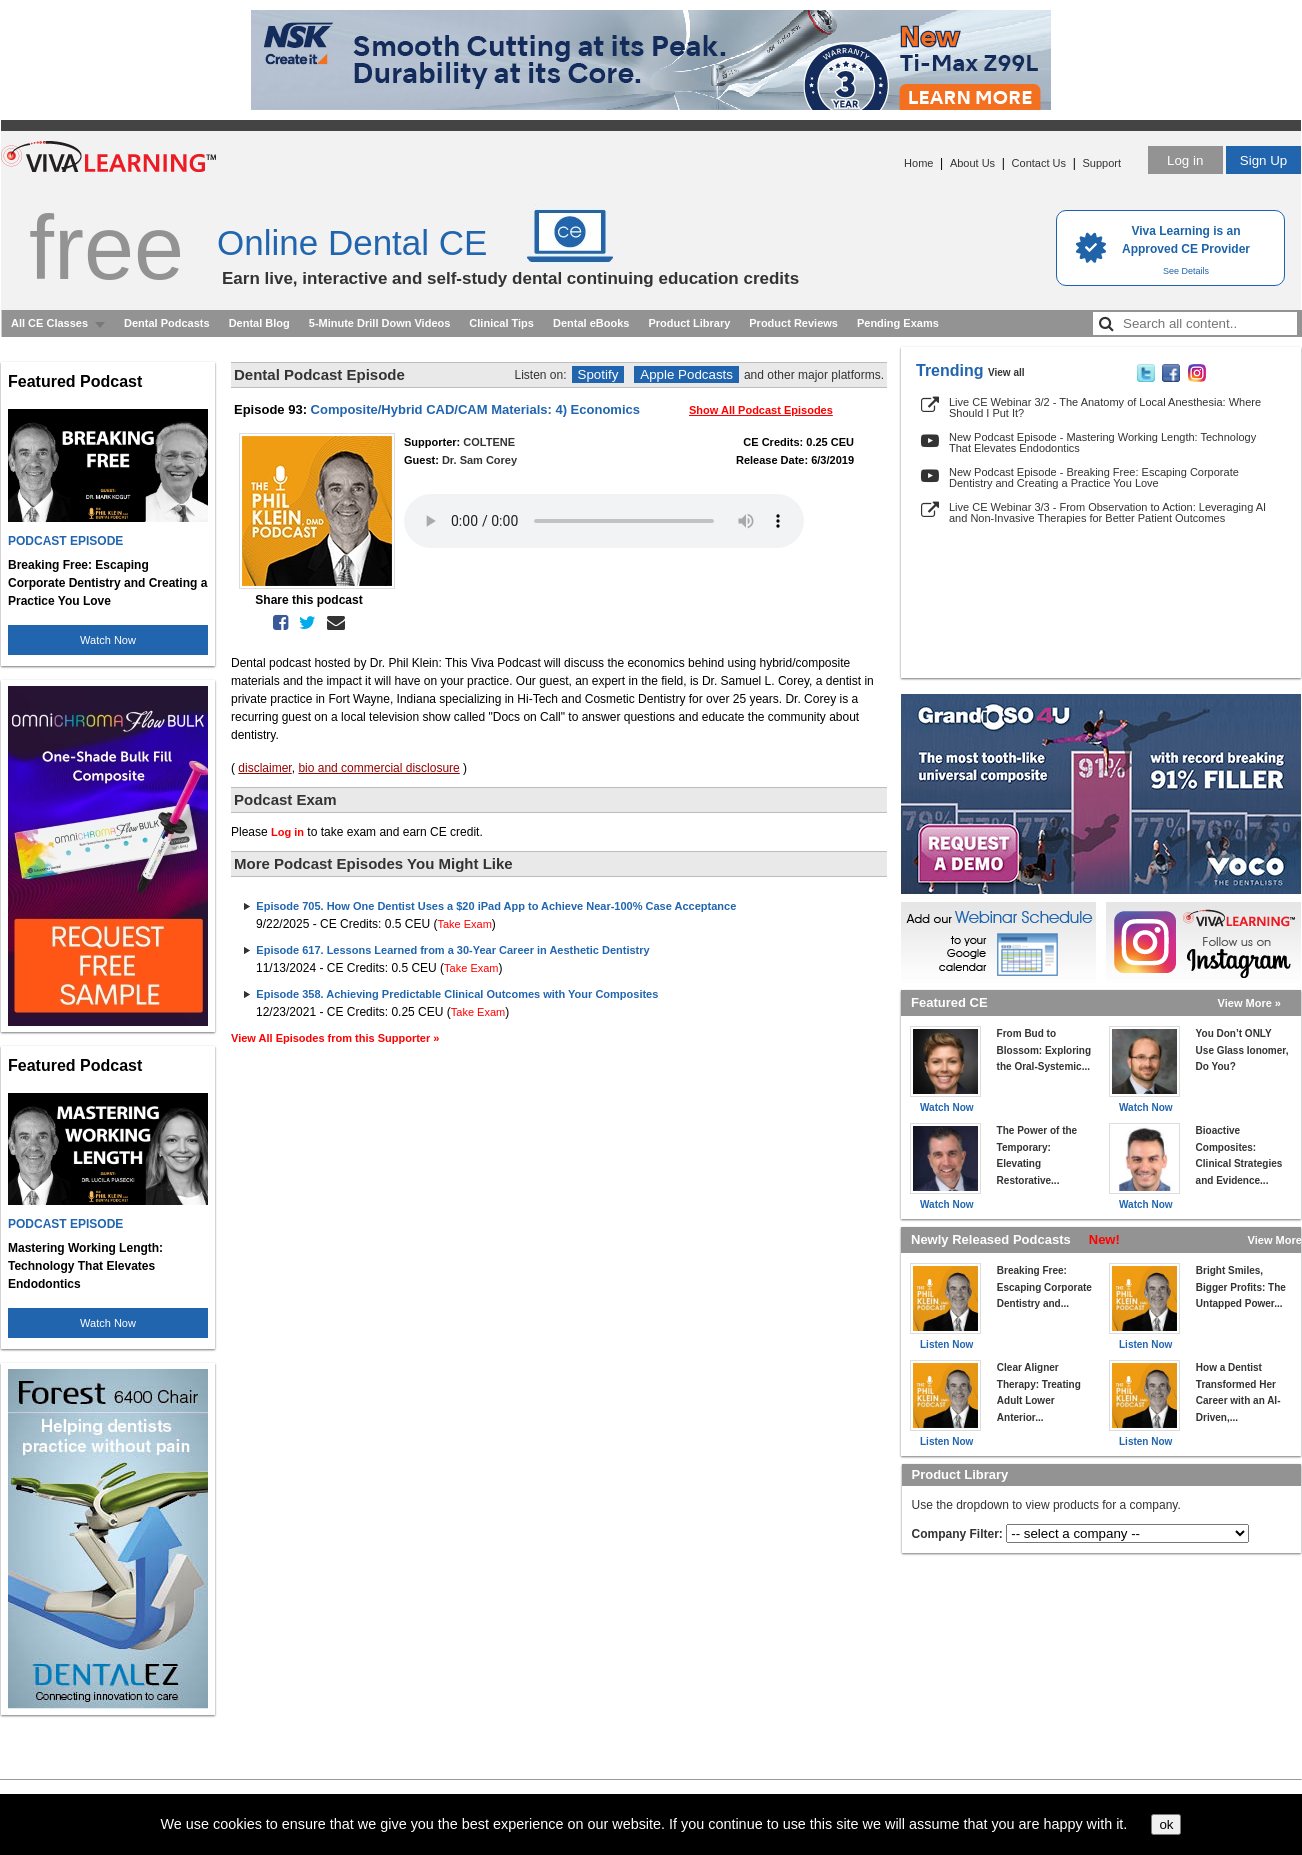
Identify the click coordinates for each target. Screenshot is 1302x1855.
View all (1006, 372)
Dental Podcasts (167, 323)
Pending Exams (898, 323)
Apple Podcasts (686, 374)
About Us (972, 163)
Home (918, 163)
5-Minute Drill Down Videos (380, 323)
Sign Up (1263, 160)
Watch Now (108, 640)
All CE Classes (49, 323)
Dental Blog (259, 323)
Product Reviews (793, 323)
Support (1101, 163)
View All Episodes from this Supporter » (335, 1038)
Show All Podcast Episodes (761, 410)
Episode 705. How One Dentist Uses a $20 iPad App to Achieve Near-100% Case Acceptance (496, 906)
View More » (1249, 1003)
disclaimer (264, 768)
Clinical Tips (501, 323)
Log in (1185, 160)
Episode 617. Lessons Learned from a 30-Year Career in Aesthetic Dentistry (452, 950)
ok (1166, 1824)
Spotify (598, 374)
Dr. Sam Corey (479, 460)
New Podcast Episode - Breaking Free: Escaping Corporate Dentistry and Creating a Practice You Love (1094, 477)
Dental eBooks (591, 323)
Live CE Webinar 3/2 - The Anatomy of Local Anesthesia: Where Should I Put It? (1105, 407)
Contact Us (1039, 163)
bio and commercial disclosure (378, 768)
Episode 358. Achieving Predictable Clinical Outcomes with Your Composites (457, 994)
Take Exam (464, 924)
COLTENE (489, 442)
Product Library (689, 323)
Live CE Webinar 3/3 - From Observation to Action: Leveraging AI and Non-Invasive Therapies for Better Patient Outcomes (1107, 512)
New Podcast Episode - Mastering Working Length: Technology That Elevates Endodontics (1102, 442)
